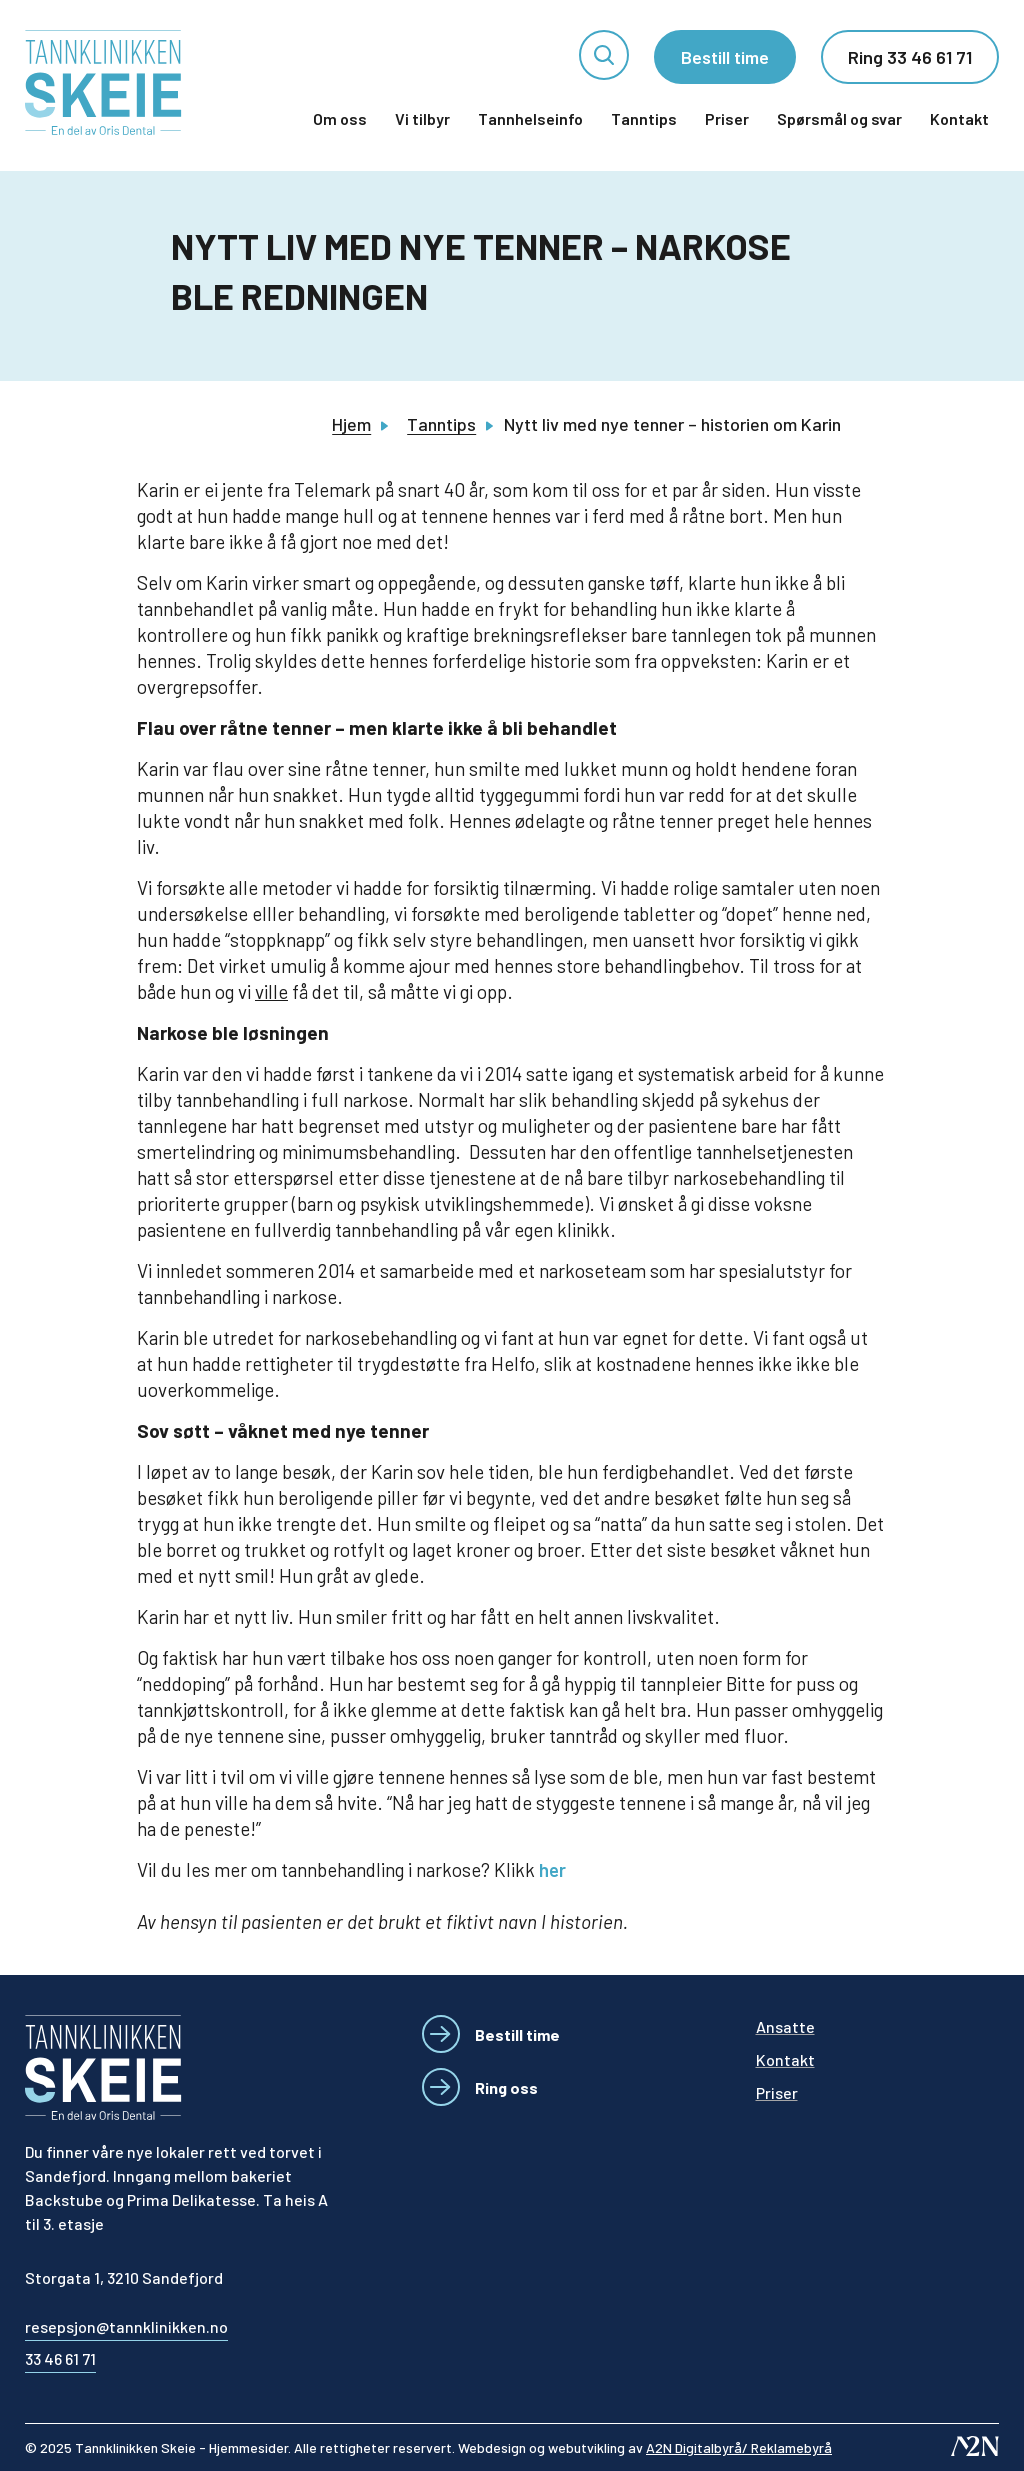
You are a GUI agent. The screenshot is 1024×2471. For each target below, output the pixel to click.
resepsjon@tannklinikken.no (126, 2326)
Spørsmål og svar (839, 118)
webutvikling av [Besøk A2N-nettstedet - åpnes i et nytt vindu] (690, 2447)
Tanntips (644, 118)
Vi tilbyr (422, 118)
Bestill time (725, 57)
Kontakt (959, 118)
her (552, 1869)
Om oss (340, 118)
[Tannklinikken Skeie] (103, 82)
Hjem (351, 424)
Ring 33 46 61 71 (910, 57)
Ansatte (785, 2026)
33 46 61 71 (60, 2358)
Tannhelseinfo (530, 118)
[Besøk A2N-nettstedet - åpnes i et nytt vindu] (975, 2446)
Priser (727, 118)
